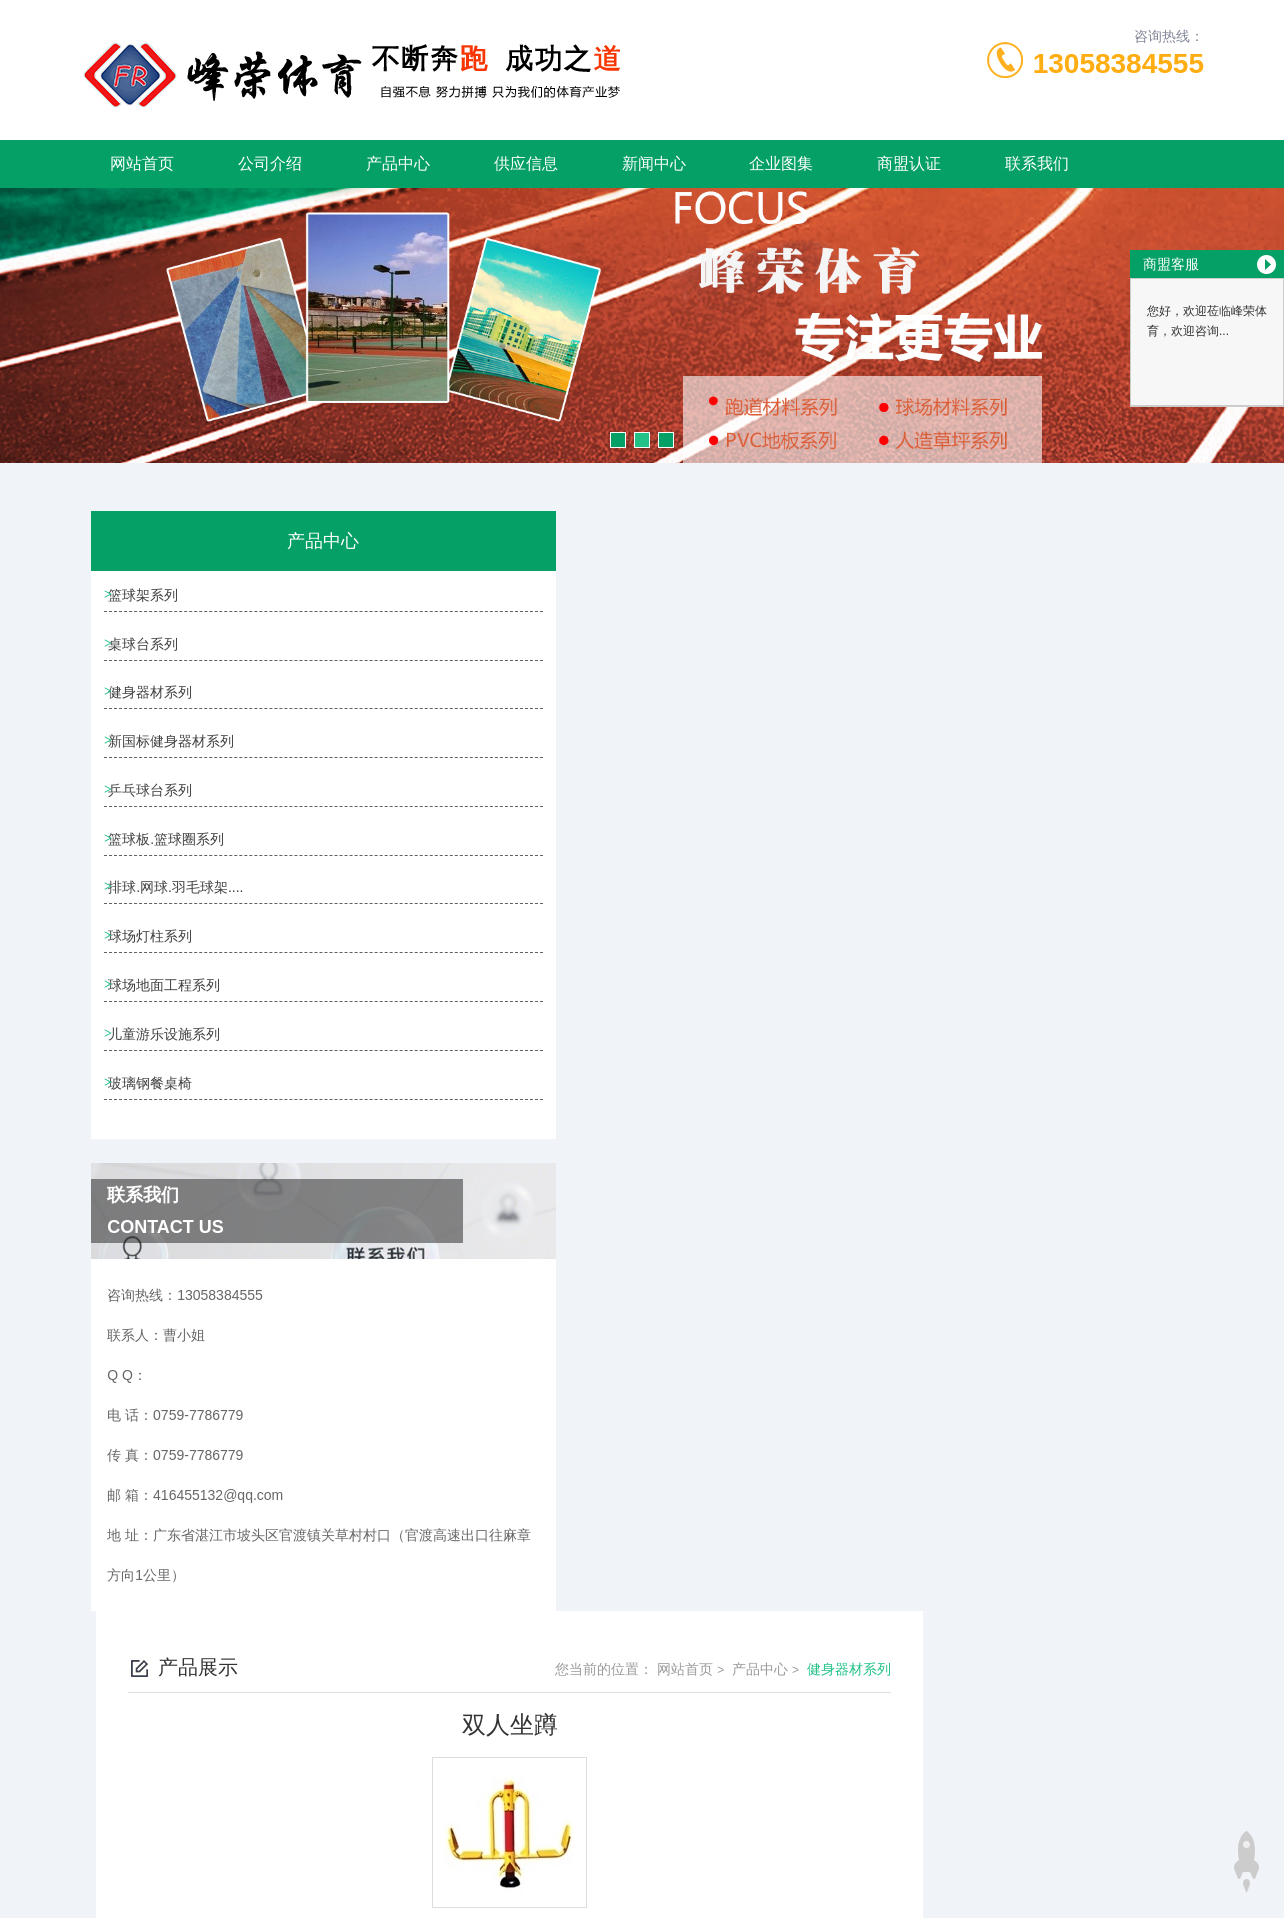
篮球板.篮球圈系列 (174, 884)
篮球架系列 (151, 599)
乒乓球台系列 (158, 827)
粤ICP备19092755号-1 (789, 1854)
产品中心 (398, 163)
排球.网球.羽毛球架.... (183, 941)
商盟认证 (909, 163)
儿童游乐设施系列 (172, 1112)
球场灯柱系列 (158, 998)
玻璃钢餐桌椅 (158, 1169)
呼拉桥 (502, 840)
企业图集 (781, 163)
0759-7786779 (404, 1822)
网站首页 (142, 163)
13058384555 (1118, 63)
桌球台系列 (151, 656)
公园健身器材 (523, 874)
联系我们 (1037, 163)
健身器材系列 (158, 713)
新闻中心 (654, 163)
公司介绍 (270, 163)
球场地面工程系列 (172, 1055)
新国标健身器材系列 (179, 770)
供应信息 (526, 163)
